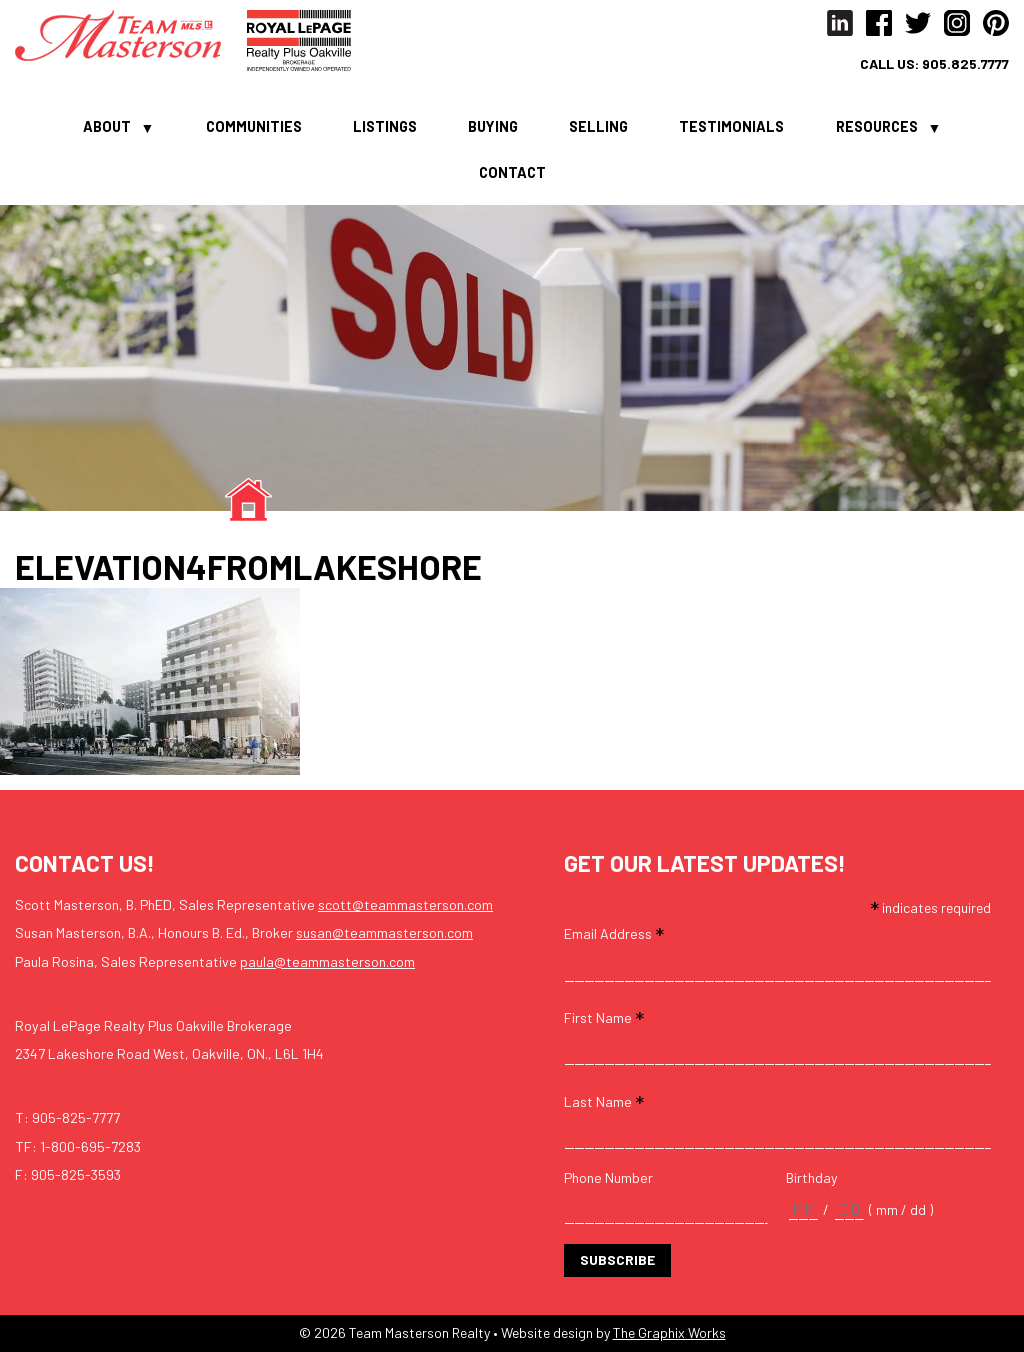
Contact (512, 172)
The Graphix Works (669, 1332)
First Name (604, 1016)
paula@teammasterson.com (327, 961)
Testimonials (731, 126)
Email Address (614, 932)
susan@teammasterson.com (384, 932)
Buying (493, 126)
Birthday (812, 1177)
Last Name (604, 1100)
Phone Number (608, 1177)
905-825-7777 (76, 1117)
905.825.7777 (965, 64)
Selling (598, 126)
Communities (254, 126)
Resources (877, 126)
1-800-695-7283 (90, 1146)
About (107, 126)
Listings (385, 126)
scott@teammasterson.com (405, 904)
